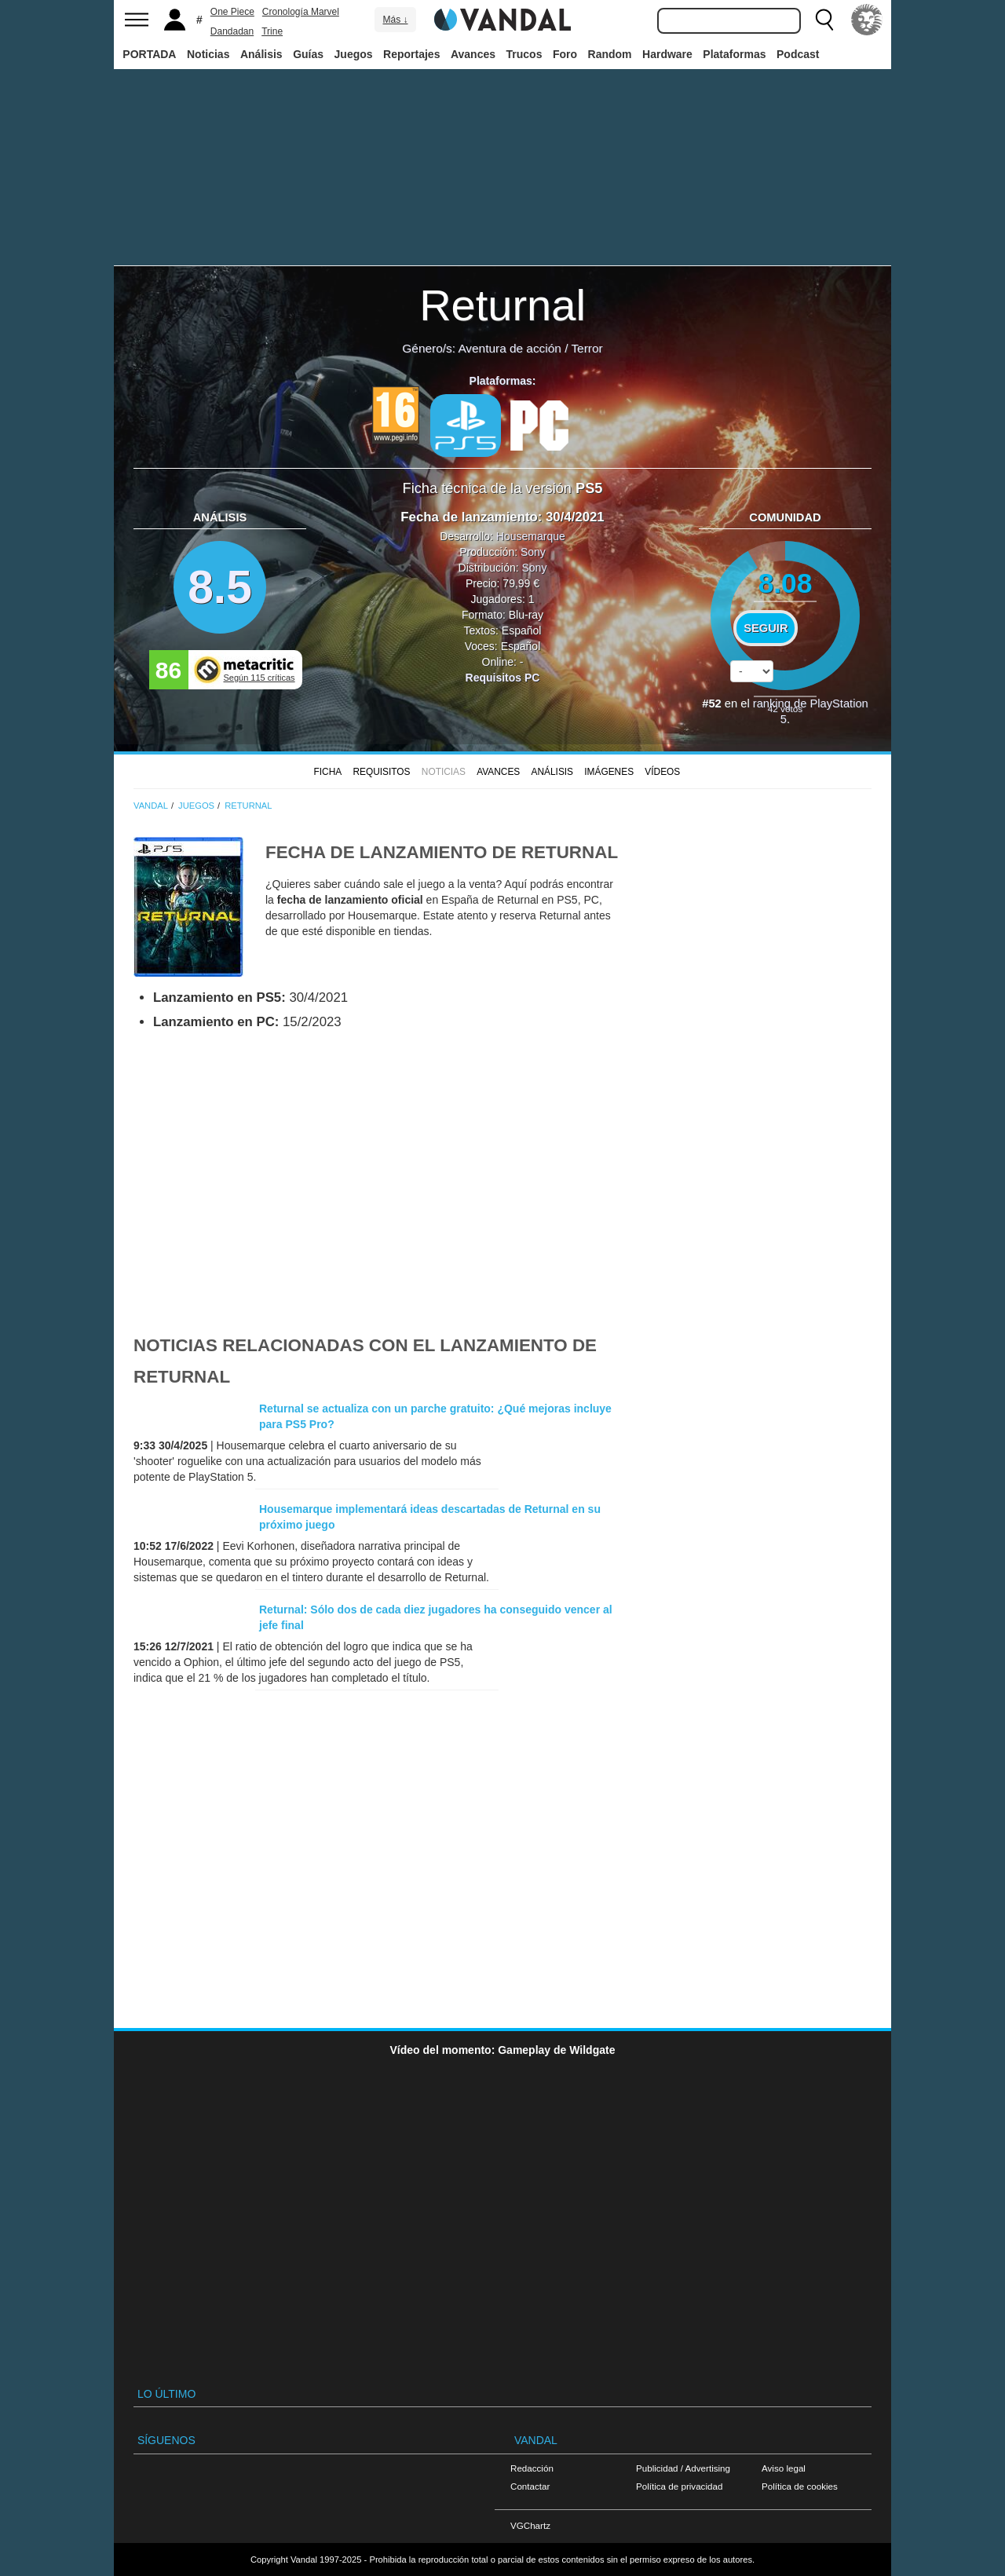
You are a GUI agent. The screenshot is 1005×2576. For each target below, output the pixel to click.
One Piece (232, 11)
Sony (533, 552)
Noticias (208, 54)
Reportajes (411, 54)
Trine (272, 31)
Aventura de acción (509, 348)
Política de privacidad (679, 2486)
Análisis (261, 54)
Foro (565, 54)
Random (610, 54)
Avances (473, 54)
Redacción (532, 2468)
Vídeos (662, 771)
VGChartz (530, 2525)
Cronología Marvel (300, 11)
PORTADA (149, 54)
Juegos (353, 54)
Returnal (502, 305)
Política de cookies (800, 2486)
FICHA (327, 771)
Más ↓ (394, 19)
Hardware (667, 54)
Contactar (530, 2486)
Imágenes (609, 771)
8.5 (220, 586)
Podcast (798, 54)
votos (785, 708)
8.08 (785, 583)
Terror (586, 348)
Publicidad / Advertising (683, 2468)
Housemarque (530, 536)
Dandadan (232, 31)
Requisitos (381, 771)
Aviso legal (784, 2468)
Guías (308, 54)
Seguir (766, 628)
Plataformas (734, 54)
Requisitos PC (503, 677)
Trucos (524, 54)
